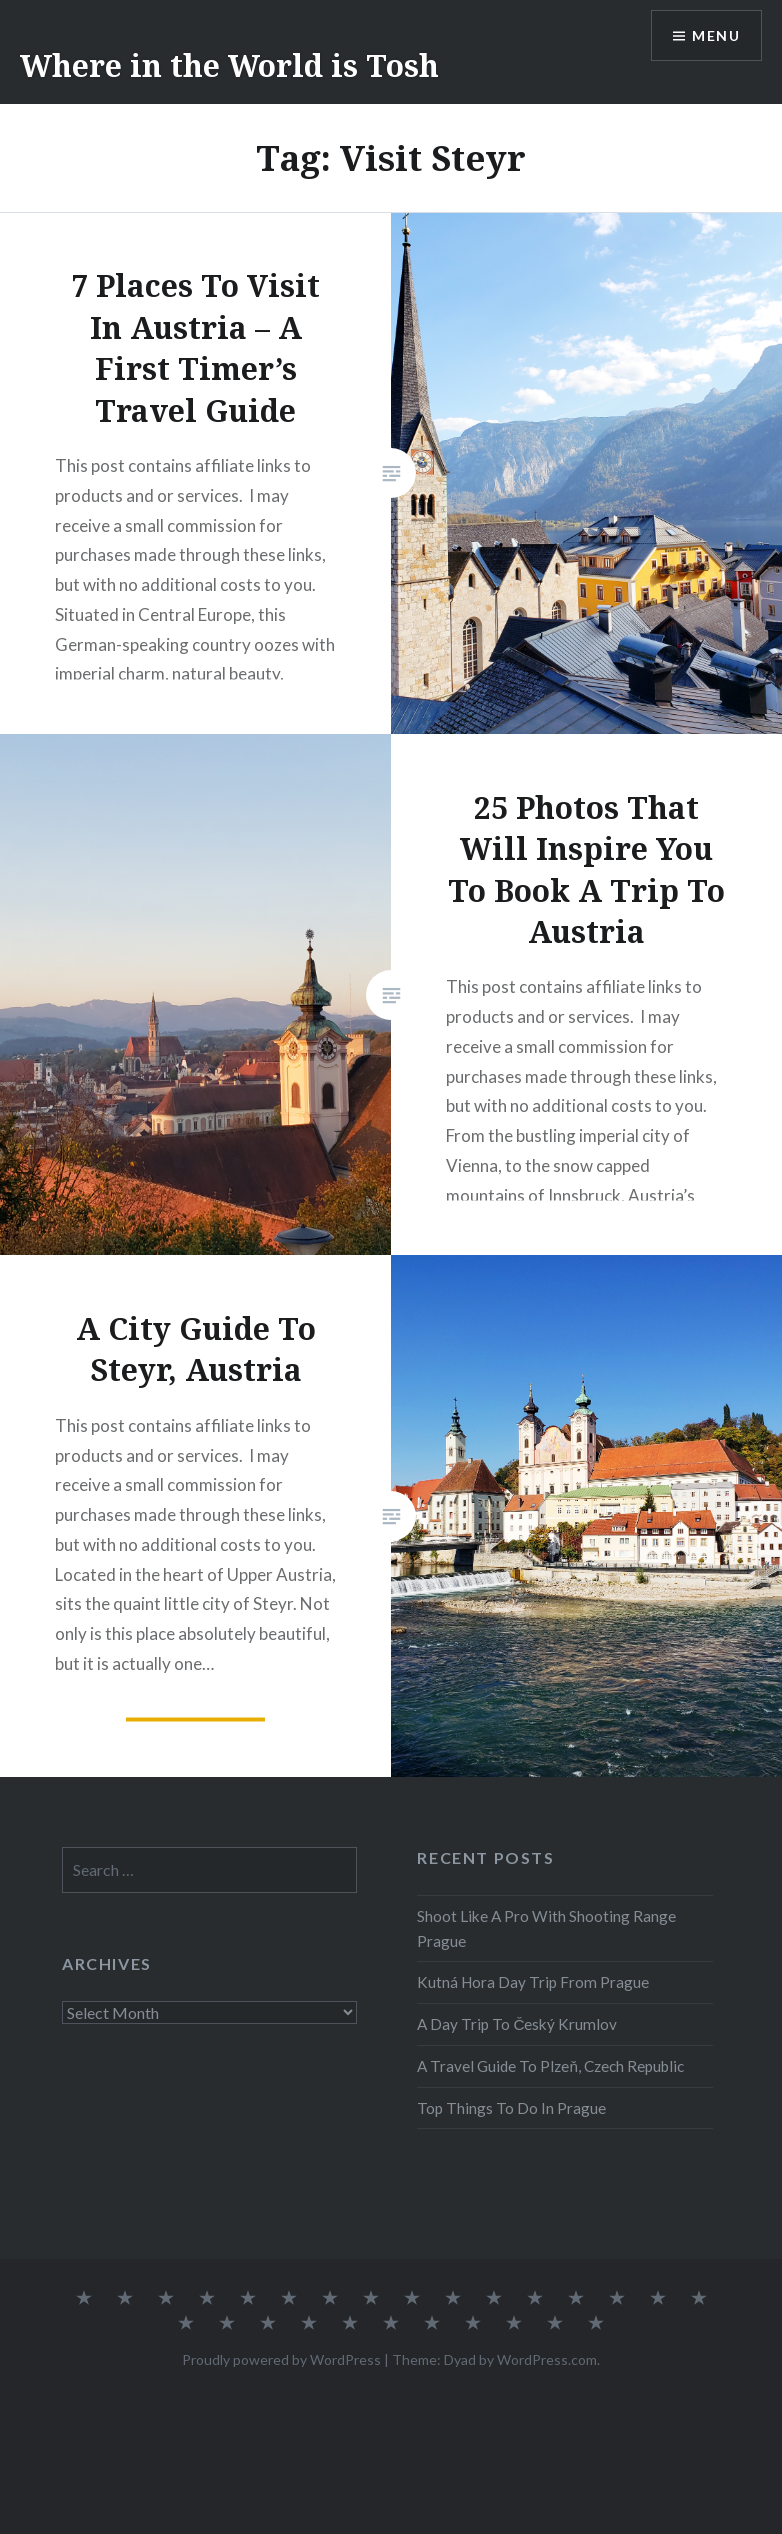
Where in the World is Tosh (229, 65)
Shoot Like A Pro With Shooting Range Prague (546, 1928)
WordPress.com (547, 2359)
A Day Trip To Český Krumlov (517, 2024)
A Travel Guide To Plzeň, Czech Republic (550, 2066)
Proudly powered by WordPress (281, 2359)
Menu (716, 35)
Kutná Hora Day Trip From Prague (533, 1982)
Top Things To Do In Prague (511, 2108)
